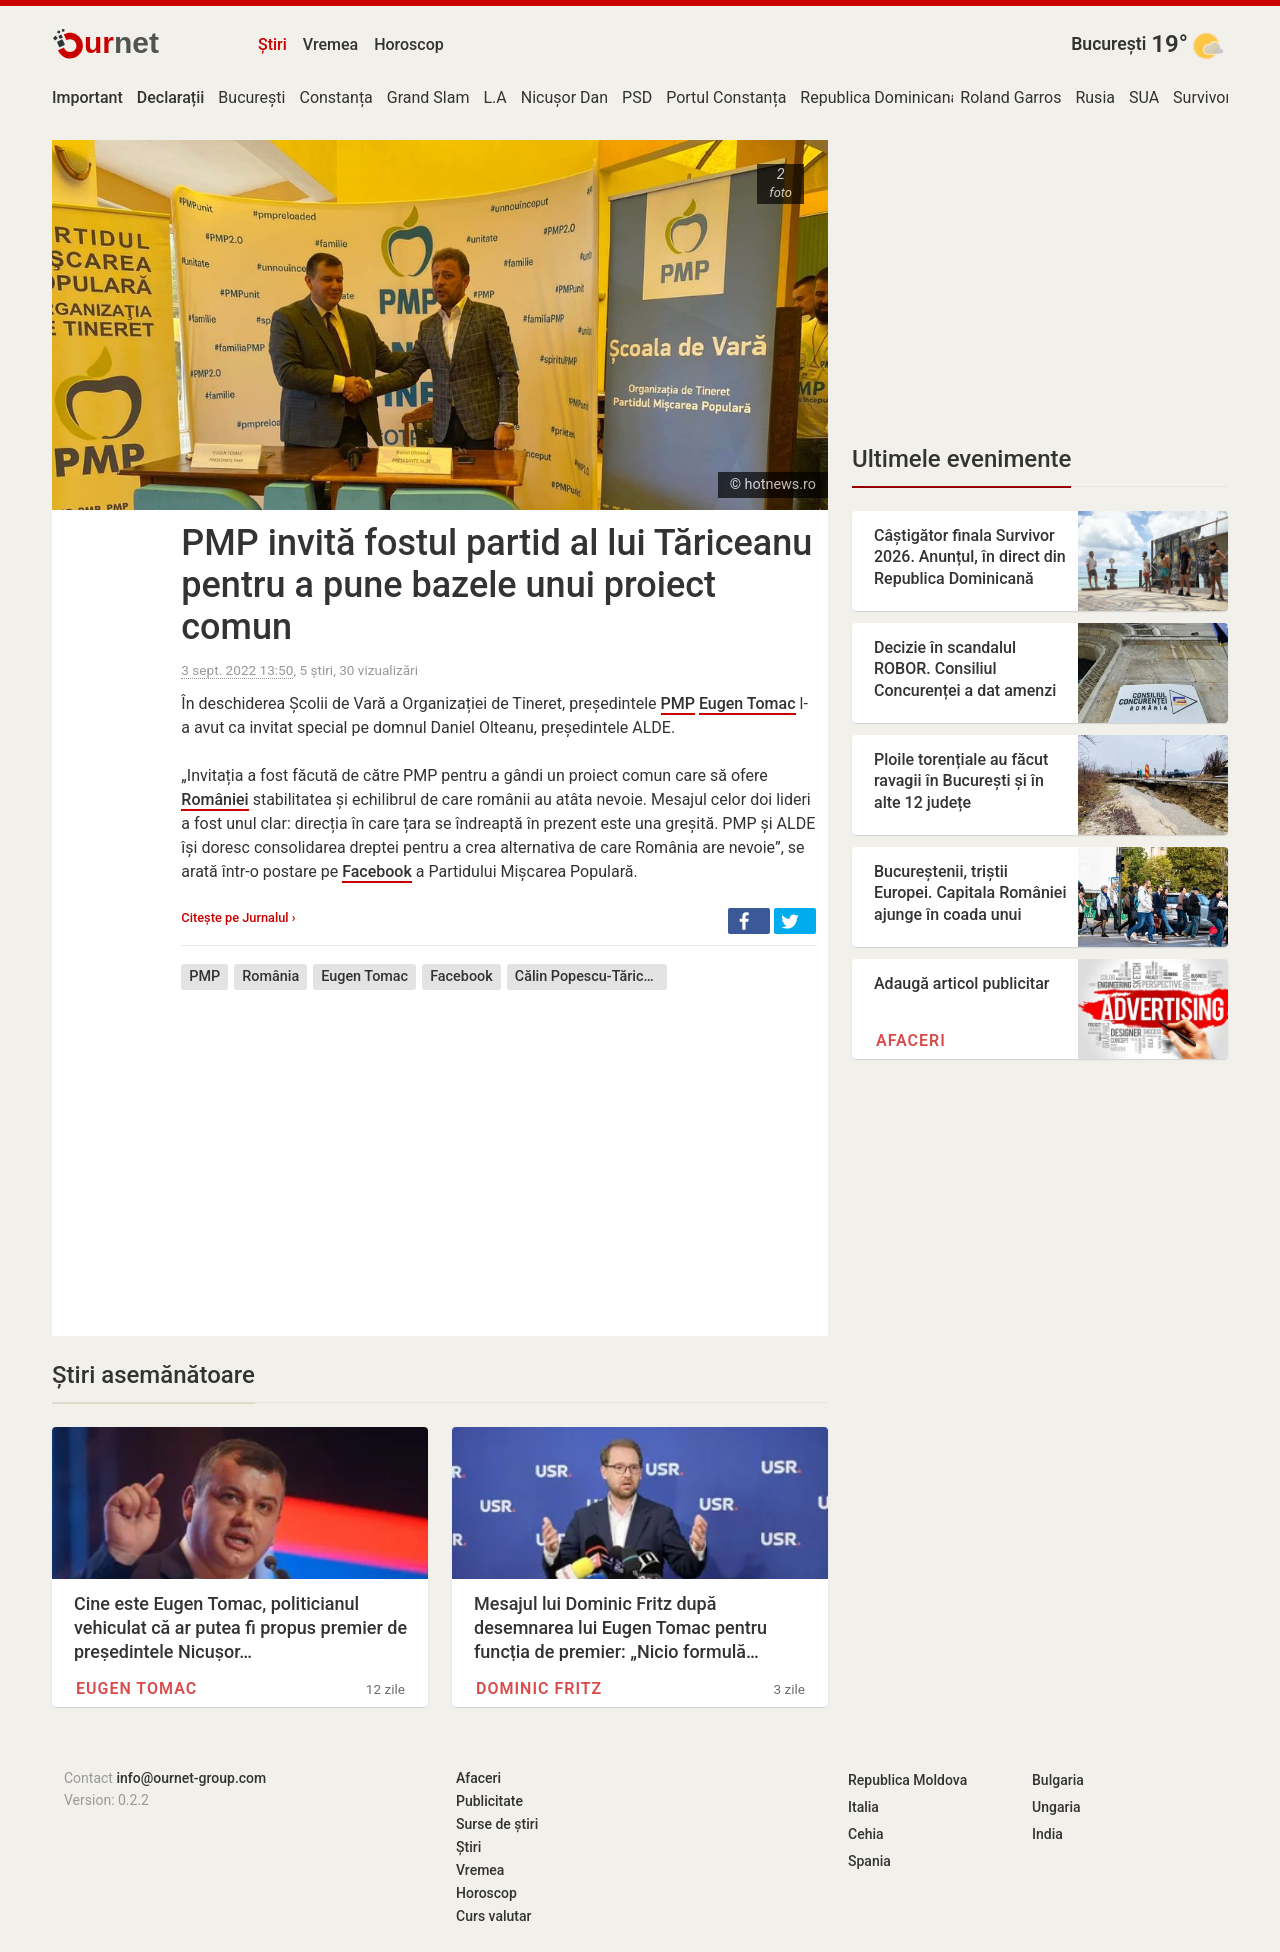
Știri (272, 44)
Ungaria (1056, 1807)
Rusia (1095, 97)
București (1108, 44)
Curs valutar (493, 1916)
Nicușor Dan (564, 97)
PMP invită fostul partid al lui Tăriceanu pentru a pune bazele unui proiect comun (496, 585)
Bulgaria (1058, 1780)
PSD (637, 97)
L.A (494, 97)
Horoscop (409, 44)
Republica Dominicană (879, 97)
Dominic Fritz (539, 1688)
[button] (749, 921)
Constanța (335, 97)
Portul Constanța (726, 97)
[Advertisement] (498, 1148)
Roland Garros (1010, 97)
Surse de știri (497, 1824)
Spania (869, 1861)
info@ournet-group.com (191, 1778)
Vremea (330, 44)
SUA (1144, 97)
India (1047, 1834)
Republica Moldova (907, 1780)
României (214, 799)
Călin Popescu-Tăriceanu (591, 976)
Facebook (377, 871)
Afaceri (911, 1040)
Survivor (1202, 97)
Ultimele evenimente (961, 459)
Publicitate (489, 1801)
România (270, 976)
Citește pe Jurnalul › (238, 917)
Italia (863, 1807)
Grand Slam (428, 97)
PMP (678, 703)
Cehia (866, 1834)
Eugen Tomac (747, 703)
